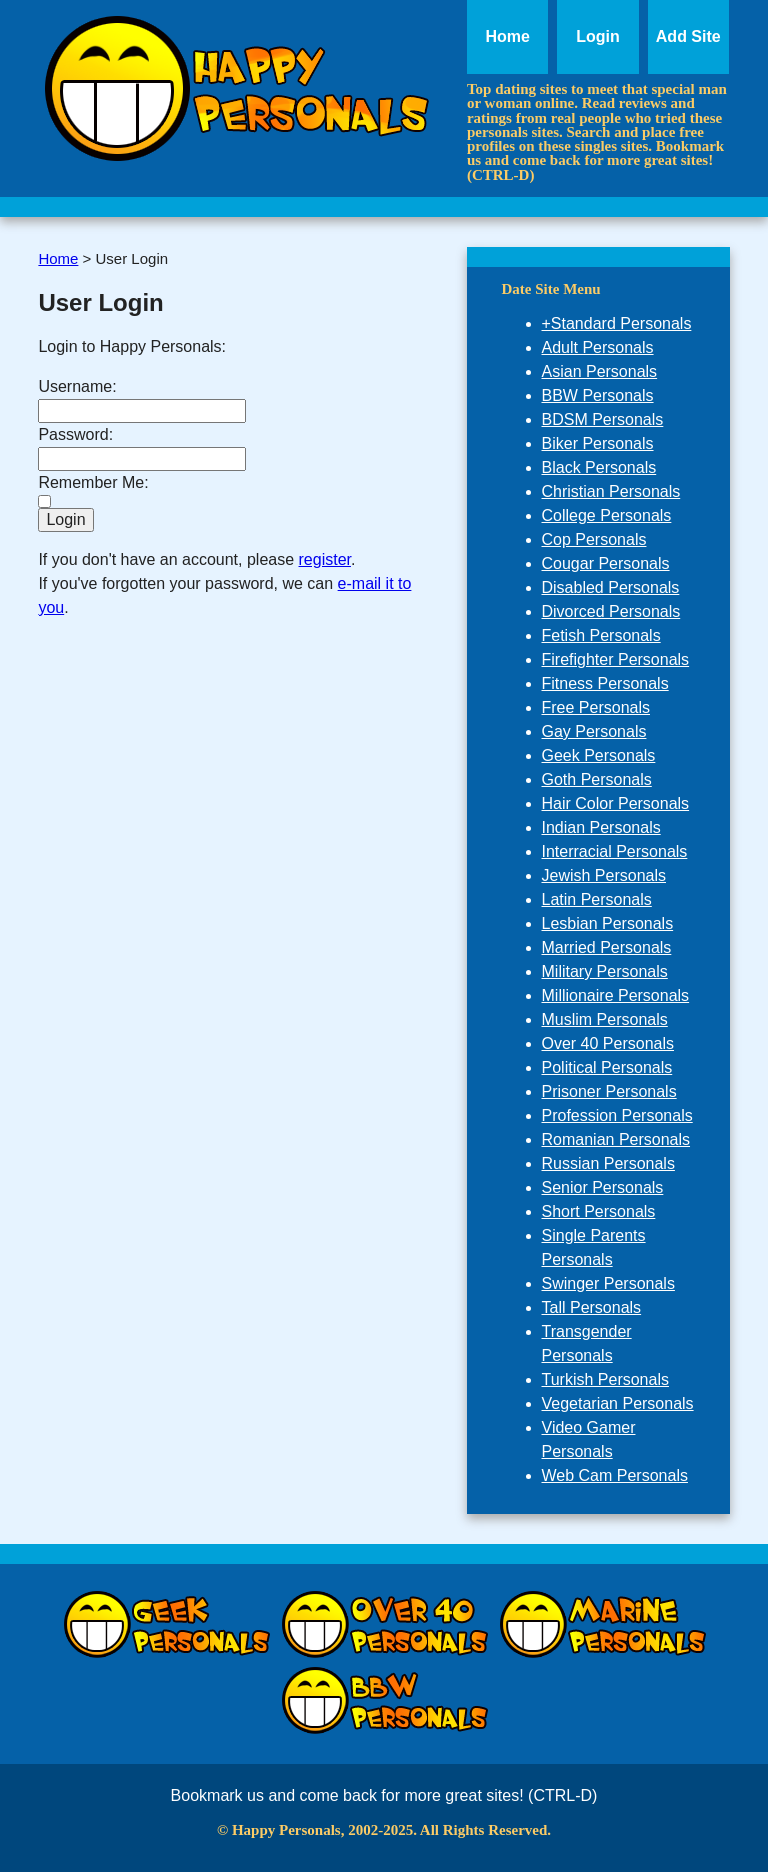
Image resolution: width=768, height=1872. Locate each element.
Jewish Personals (604, 875)
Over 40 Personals (608, 1043)
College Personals (607, 515)
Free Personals (596, 707)
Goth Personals (597, 779)
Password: (75, 434)
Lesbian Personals (608, 923)
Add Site (688, 36)
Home (507, 36)
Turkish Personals (605, 1379)
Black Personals (599, 467)
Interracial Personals (615, 851)
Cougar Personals (606, 563)
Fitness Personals (605, 683)
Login (598, 36)
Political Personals (607, 1067)
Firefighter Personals (616, 659)
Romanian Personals (616, 1139)
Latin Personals (597, 899)
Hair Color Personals (616, 803)
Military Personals (605, 971)
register (325, 559)
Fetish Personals (601, 635)
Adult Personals (598, 347)
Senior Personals (603, 1187)
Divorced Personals (611, 611)
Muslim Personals (605, 1019)
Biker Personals (598, 443)
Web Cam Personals (615, 1475)
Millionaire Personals (616, 995)
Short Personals (599, 1211)
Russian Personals (608, 1163)
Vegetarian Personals (618, 1403)
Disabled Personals (611, 587)
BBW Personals (598, 395)
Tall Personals (592, 1307)
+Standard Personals (617, 323)
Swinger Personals (608, 1283)
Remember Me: (93, 482)
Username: (77, 386)
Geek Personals (599, 755)
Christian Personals (611, 491)
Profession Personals (617, 1115)
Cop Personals (594, 539)
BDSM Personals (603, 419)
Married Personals (607, 947)
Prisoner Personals (609, 1091)
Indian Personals (601, 827)
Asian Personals (600, 371)
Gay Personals (594, 731)
